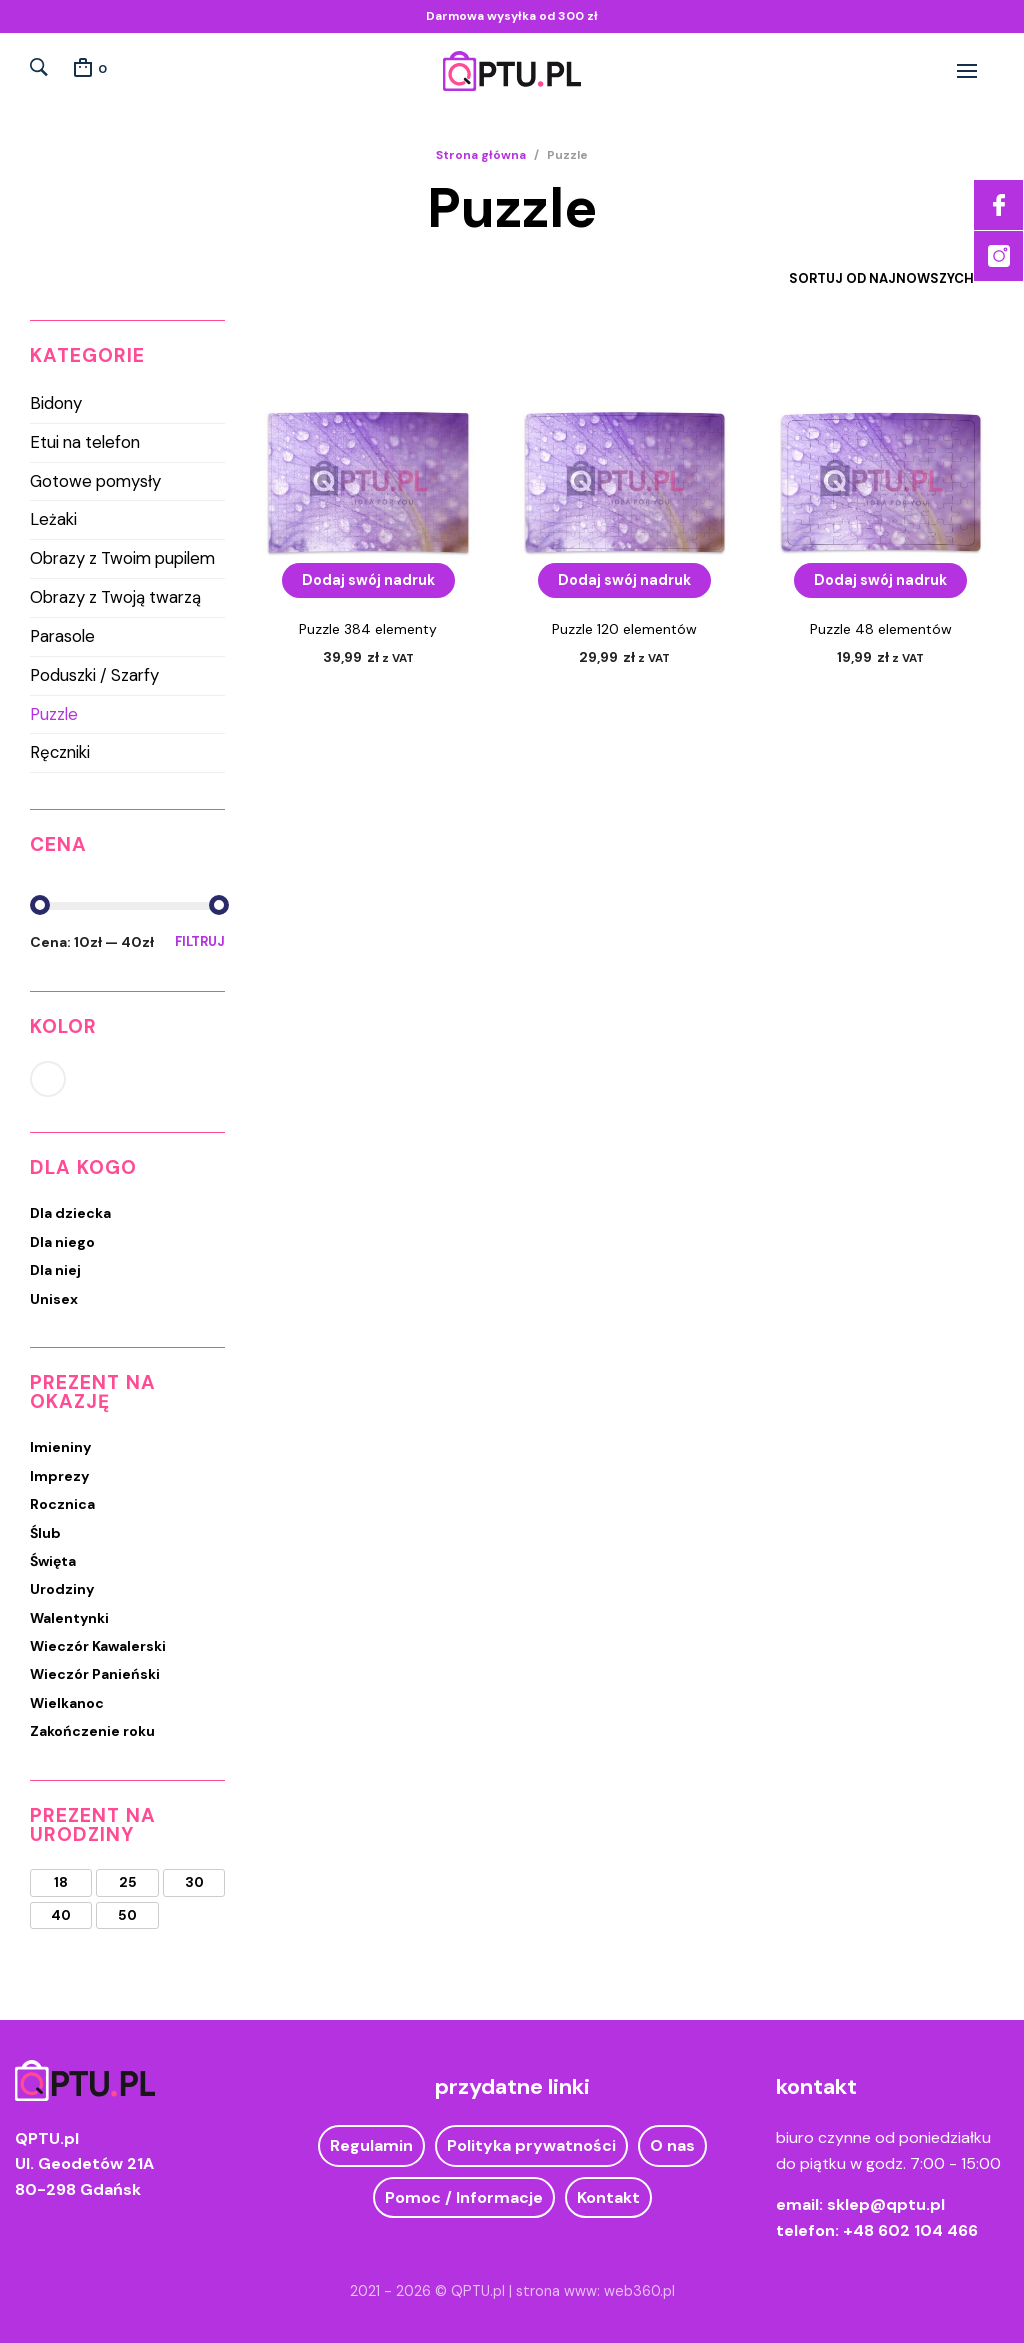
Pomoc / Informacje (464, 2197)
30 (194, 1882)
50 (127, 1915)
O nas (672, 2145)
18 (61, 1882)
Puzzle (54, 714)
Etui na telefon (85, 442)
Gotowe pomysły (95, 481)
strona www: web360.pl (595, 2291)
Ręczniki (60, 752)
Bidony (56, 403)
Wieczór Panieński (95, 1674)
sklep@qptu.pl (886, 2204)
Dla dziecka (70, 1213)
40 (61, 1915)
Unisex (54, 1299)
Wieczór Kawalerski (98, 1646)
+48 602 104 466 (910, 2230)
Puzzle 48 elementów (881, 629)
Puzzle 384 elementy (368, 629)
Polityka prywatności (531, 2145)
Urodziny (62, 1589)
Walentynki (69, 1618)
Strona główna (481, 155)
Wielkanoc (67, 1703)
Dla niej (55, 1270)
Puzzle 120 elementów (624, 629)
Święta (53, 1561)
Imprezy (59, 1476)
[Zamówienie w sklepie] (867, 279)
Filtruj (200, 941)
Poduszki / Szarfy (94, 675)
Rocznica (62, 1504)
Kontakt (608, 2197)
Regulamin (371, 2145)
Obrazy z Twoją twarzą (115, 597)
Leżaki (53, 519)
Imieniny (60, 1447)
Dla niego (62, 1242)
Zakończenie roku (92, 1731)
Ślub (45, 1533)
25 (128, 1882)
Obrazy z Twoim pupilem (122, 558)
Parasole (62, 636)
